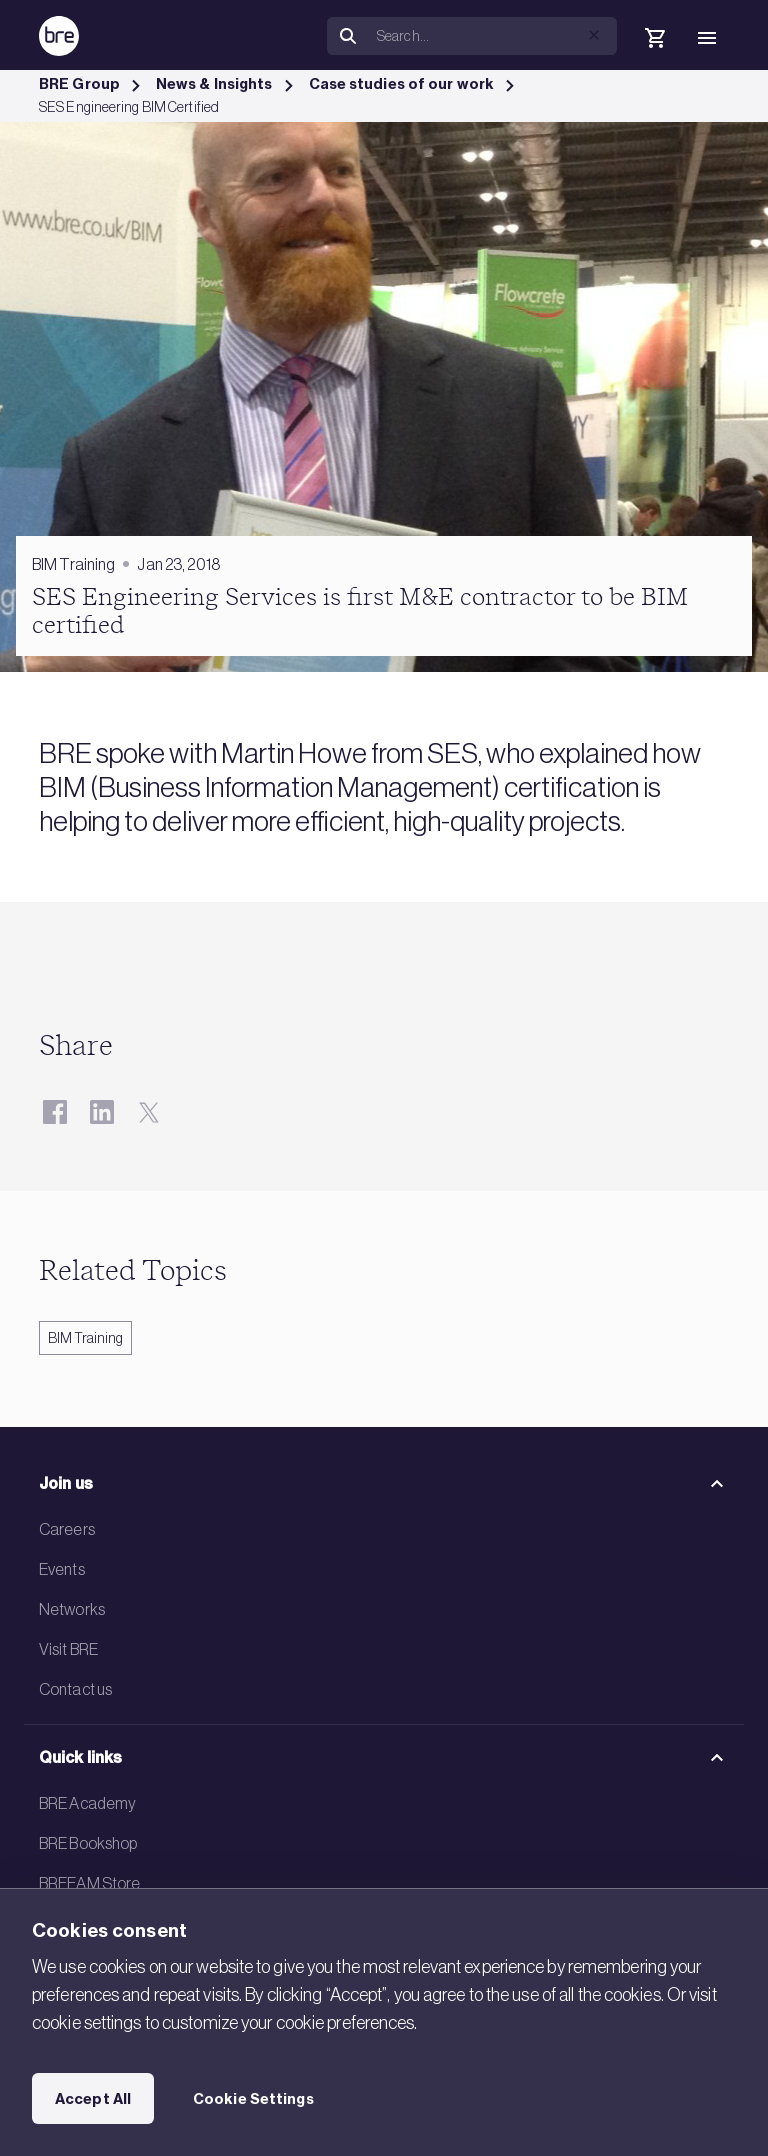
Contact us (75, 1689)
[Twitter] (148, 1111)
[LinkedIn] (101, 1111)
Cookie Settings (253, 2099)
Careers (67, 1529)
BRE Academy (87, 1803)
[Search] (493, 36)
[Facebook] (54, 1111)
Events (62, 1569)
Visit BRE (68, 1649)
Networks (72, 1609)
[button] (594, 35)
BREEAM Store (89, 1883)
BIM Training (85, 1338)
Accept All (93, 2099)
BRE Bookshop (88, 1843)
